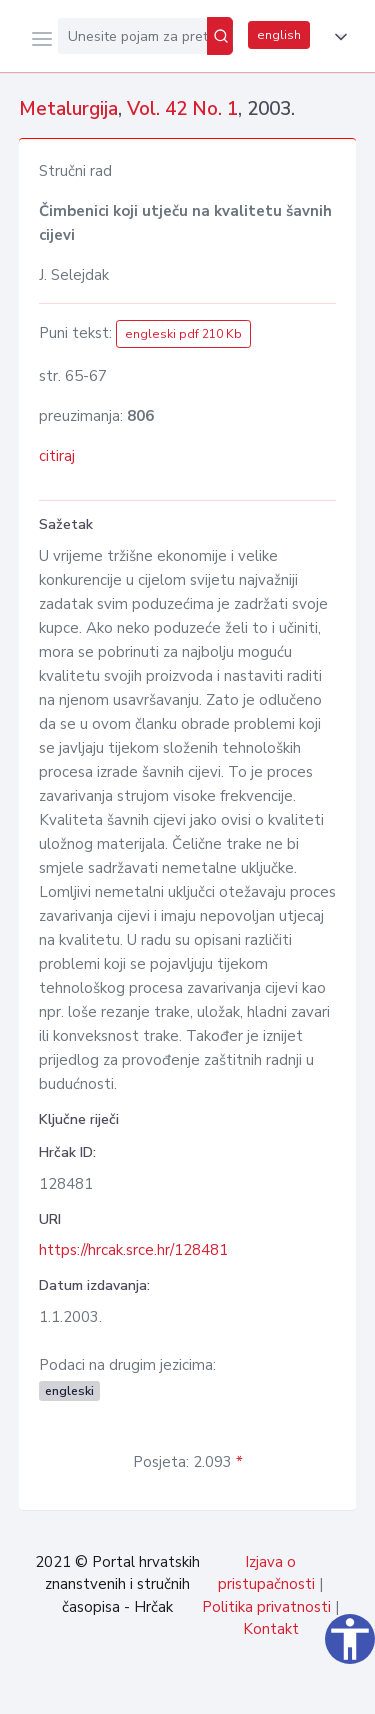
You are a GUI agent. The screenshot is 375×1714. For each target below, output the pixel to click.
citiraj (57, 456)
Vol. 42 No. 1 (182, 109)
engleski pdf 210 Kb (183, 334)
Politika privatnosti (266, 1607)
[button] (337, 37)
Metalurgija (68, 109)
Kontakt (271, 1629)
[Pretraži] (220, 36)
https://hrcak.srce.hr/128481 (133, 1250)
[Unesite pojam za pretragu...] (132, 36)
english (279, 35)
